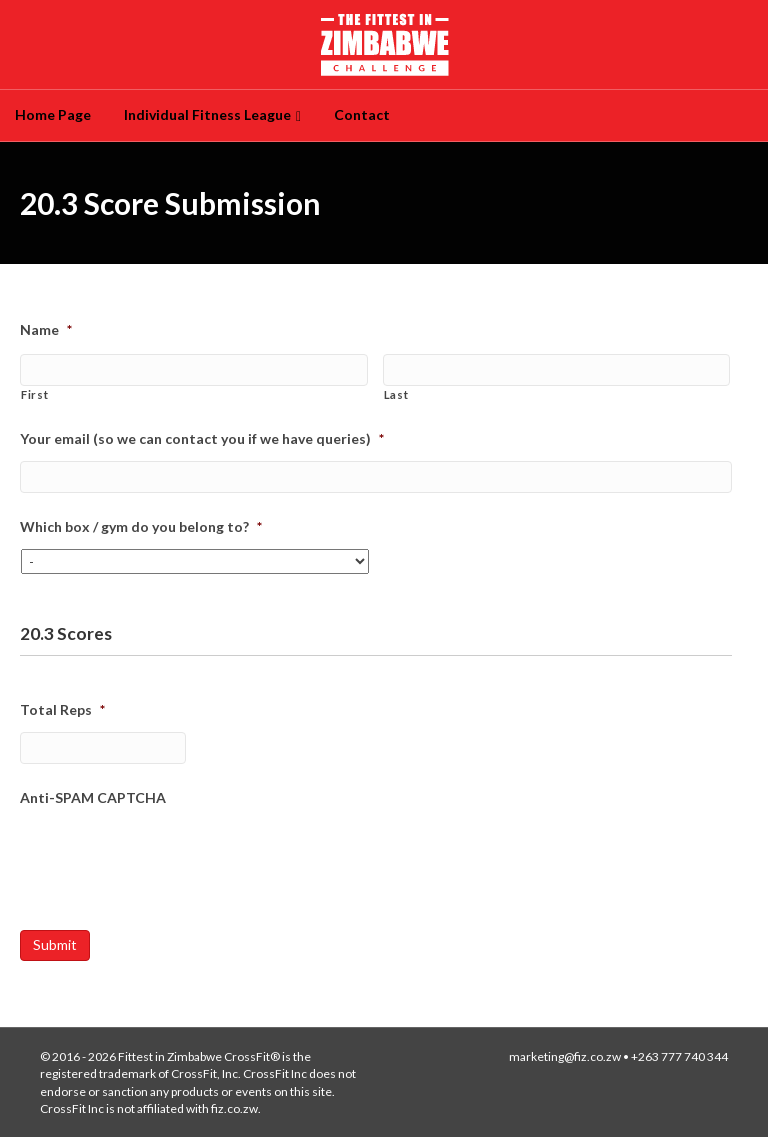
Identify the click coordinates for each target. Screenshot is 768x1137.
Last (396, 394)
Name (46, 329)
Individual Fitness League (207, 114)
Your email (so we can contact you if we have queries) (202, 438)
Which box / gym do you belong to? (141, 526)
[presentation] (172, 859)
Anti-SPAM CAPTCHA (93, 797)
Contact (362, 114)
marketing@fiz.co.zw (565, 1056)
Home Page (53, 114)
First (34, 394)
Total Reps (62, 709)
